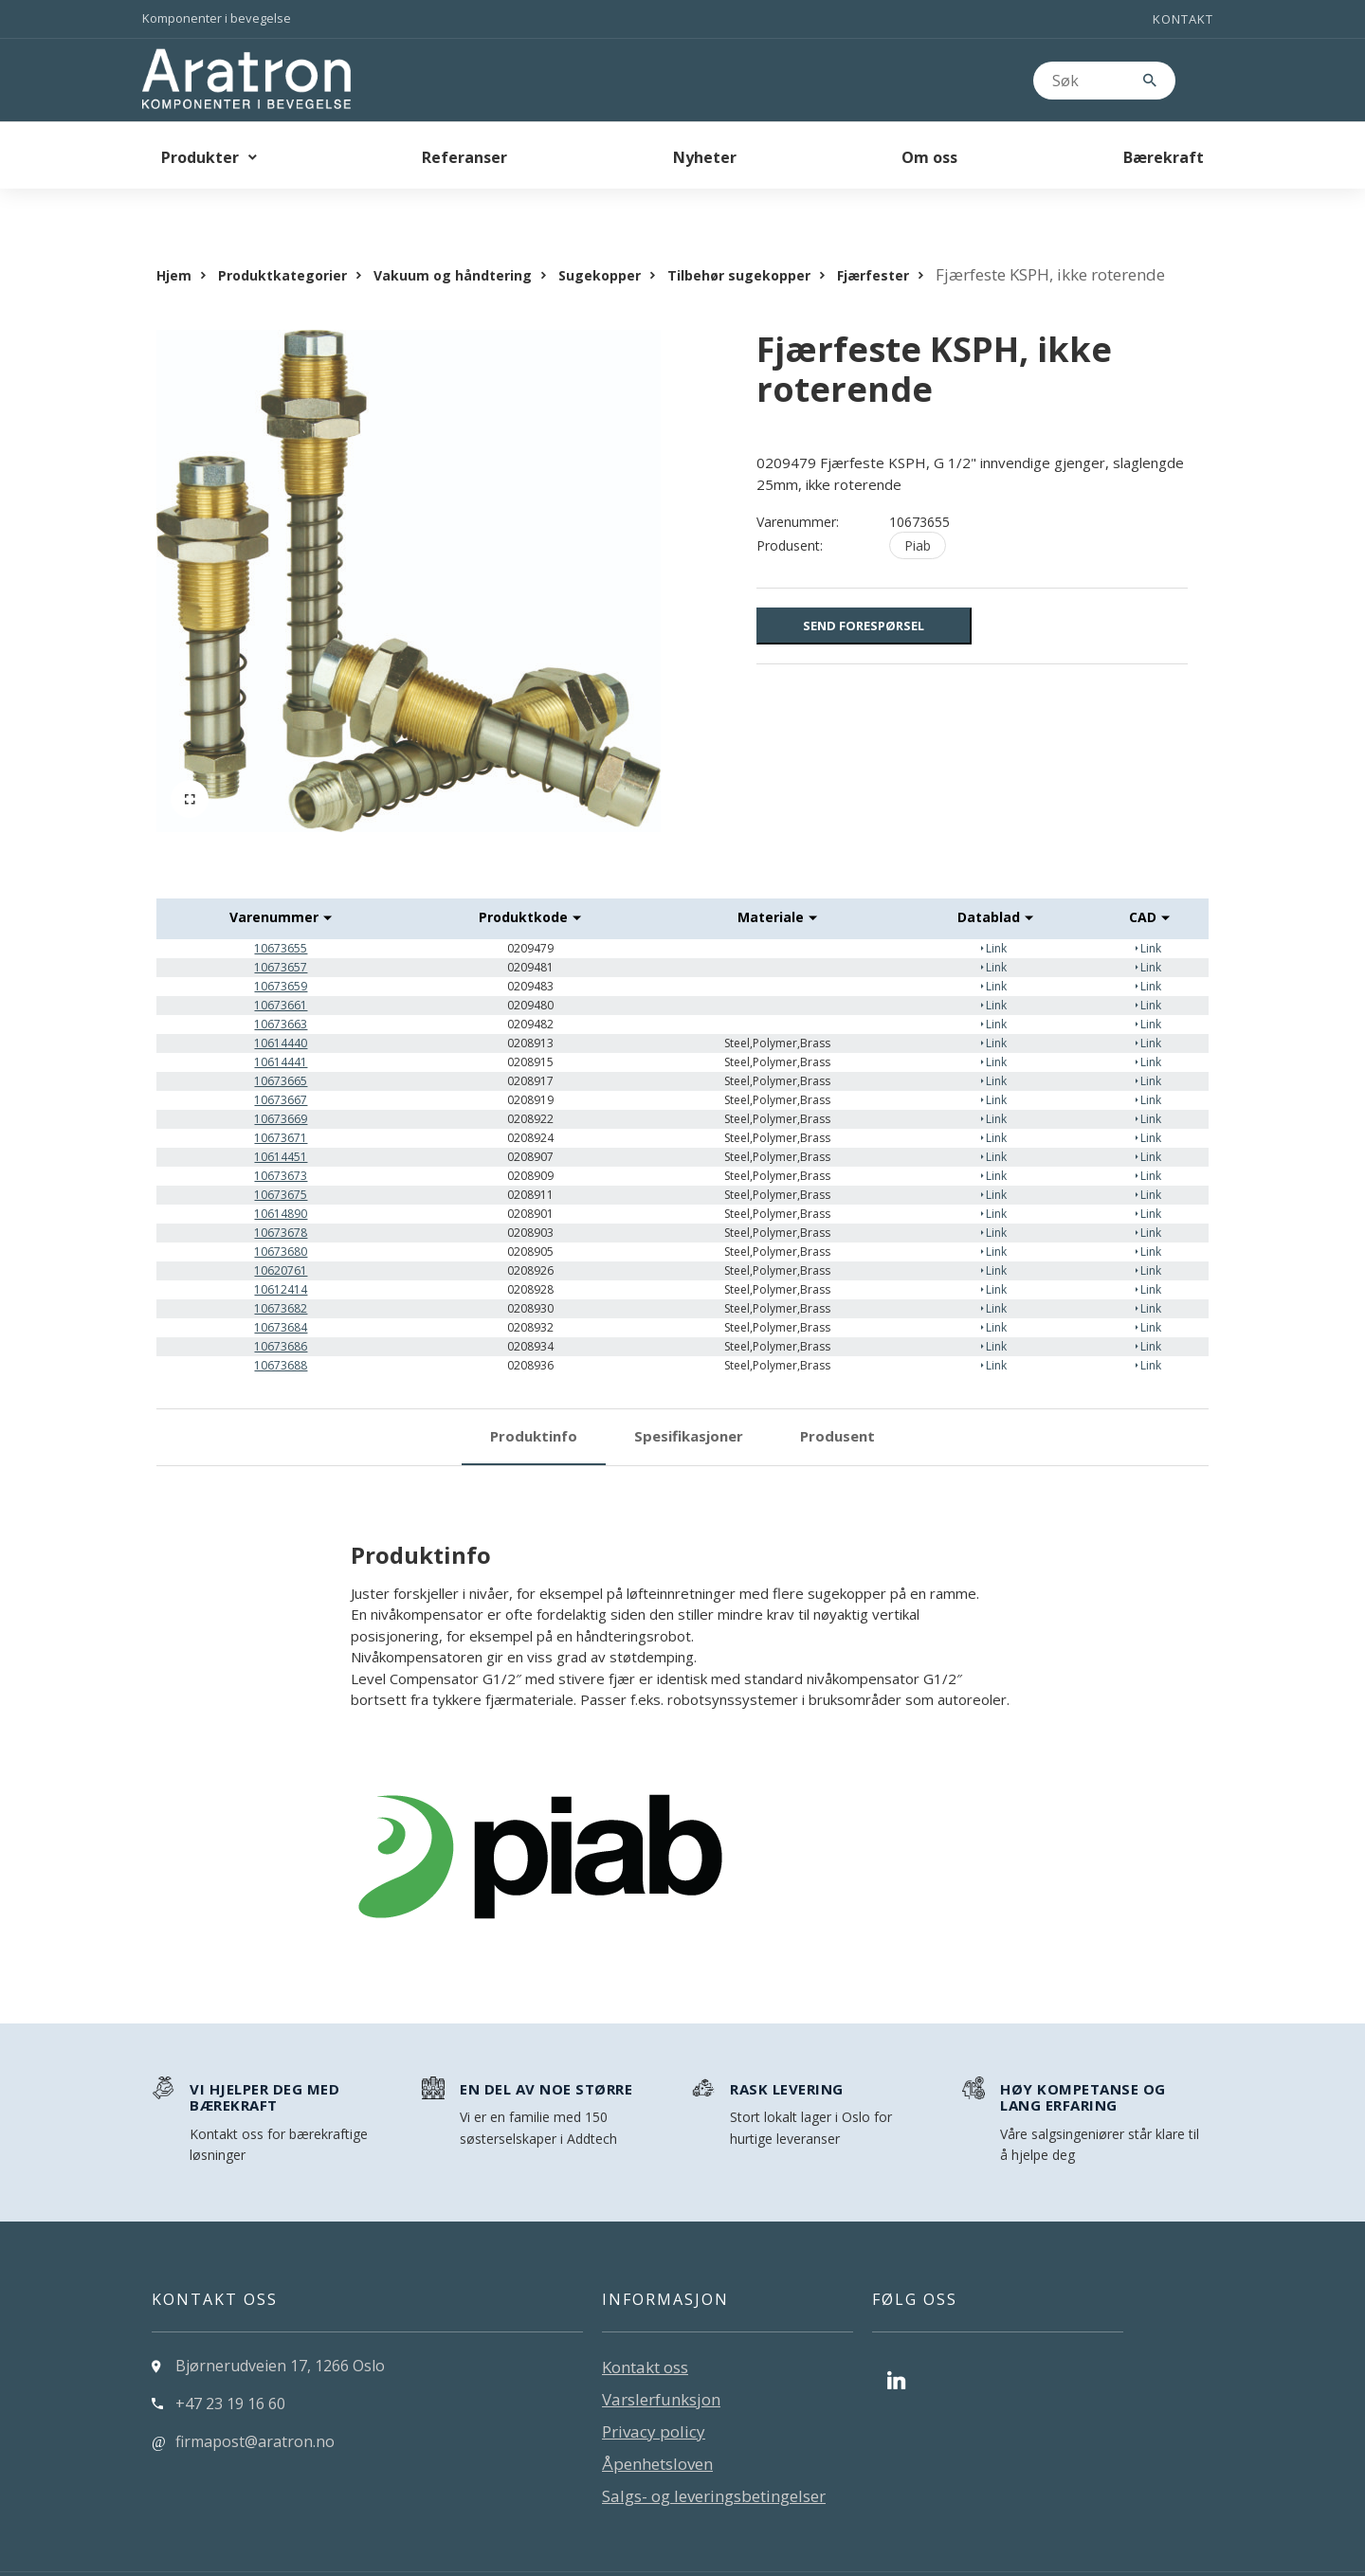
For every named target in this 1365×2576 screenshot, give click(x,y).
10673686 (280, 1308)
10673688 (280, 1327)
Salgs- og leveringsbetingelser (714, 2458)
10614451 (280, 1119)
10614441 (280, 1024)
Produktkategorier (282, 237)
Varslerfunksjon (661, 2361)
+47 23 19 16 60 (230, 2365)
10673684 (280, 1289)
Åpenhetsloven (657, 2426)
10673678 (280, 1195)
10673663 (280, 986)
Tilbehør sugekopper (738, 237)
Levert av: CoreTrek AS (223, 2555)
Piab (917, 508)
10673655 (280, 910)
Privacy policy (653, 2393)
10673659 (280, 948)
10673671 (280, 1100)
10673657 (280, 929)
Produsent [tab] (837, 1397)
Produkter (200, 157)
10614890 (280, 1176)
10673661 (280, 967)
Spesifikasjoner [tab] (688, 1397)
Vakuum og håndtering (452, 237)
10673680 (280, 1214)
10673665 (280, 1043)
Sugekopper (599, 237)
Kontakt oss (645, 2329)
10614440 (280, 1005)
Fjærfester (873, 237)
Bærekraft (1163, 157)
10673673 (280, 1138)
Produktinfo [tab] (533, 1397)
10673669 (280, 1081)
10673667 (280, 1062)
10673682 (280, 1270)
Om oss (929, 157)
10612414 (280, 1251)
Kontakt (1183, 18)
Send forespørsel (863, 587)
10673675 (280, 1157)
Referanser (464, 157)
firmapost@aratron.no (255, 2403)
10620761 (280, 1233)
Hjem (173, 237)
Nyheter (705, 157)
